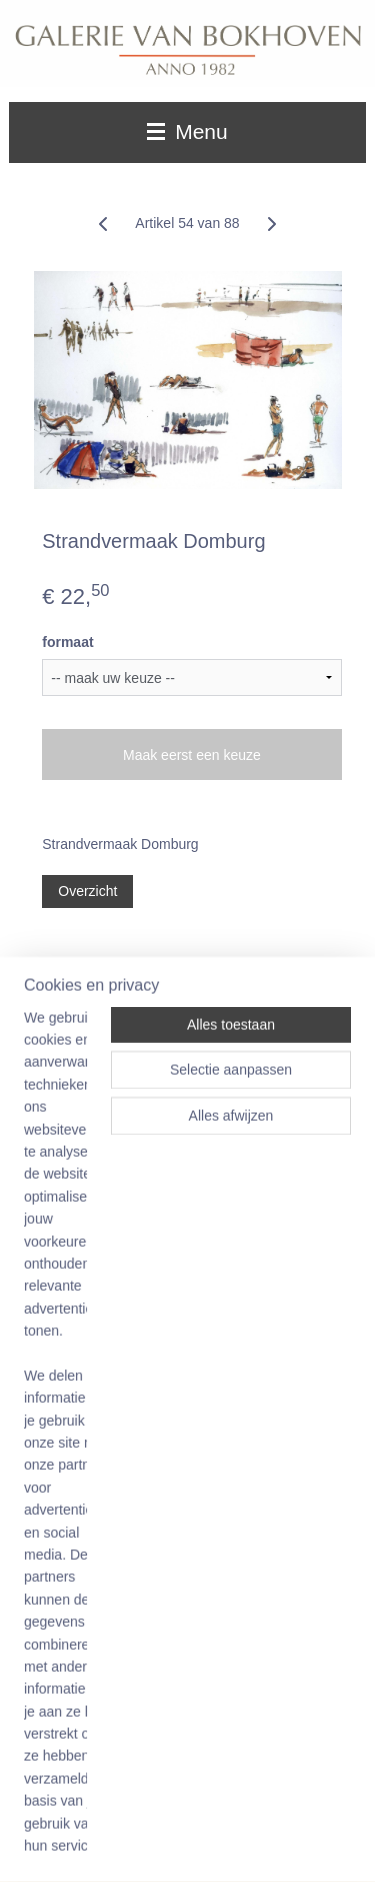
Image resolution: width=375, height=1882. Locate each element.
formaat (67, 642)
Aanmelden (76, 1213)
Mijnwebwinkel (245, 1845)
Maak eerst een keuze (192, 755)
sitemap (241, 1812)
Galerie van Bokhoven (91, 1038)
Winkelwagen (82, 1420)
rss (276, 1812)
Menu (187, 131)
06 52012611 (107, 1617)
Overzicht (87, 891)
